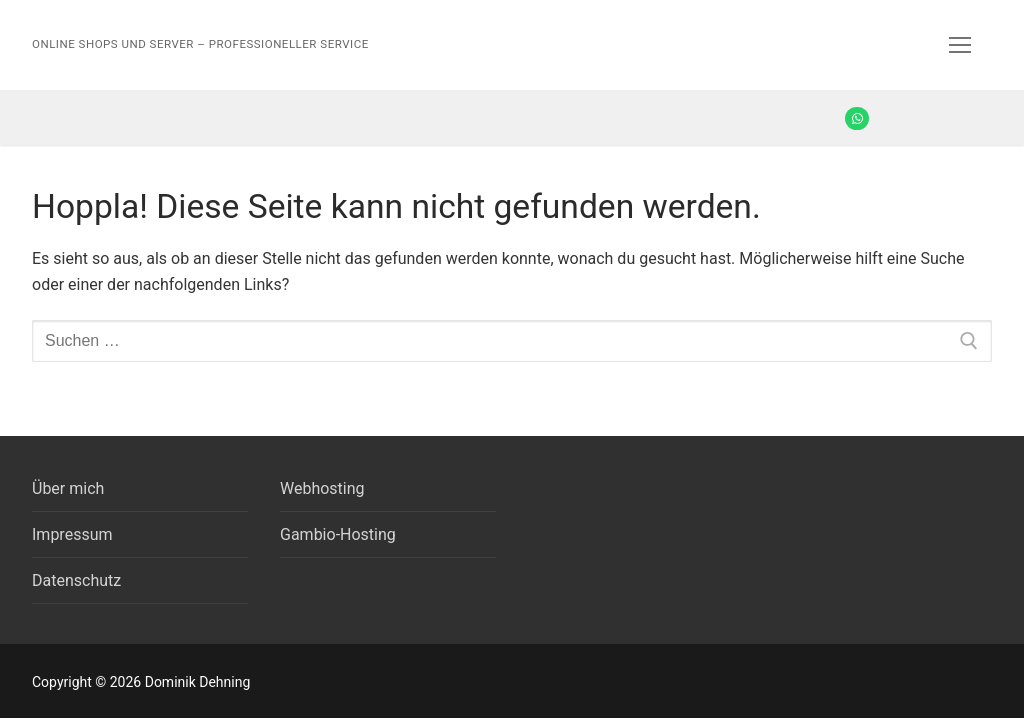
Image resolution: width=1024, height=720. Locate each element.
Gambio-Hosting (338, 534)
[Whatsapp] (856, 118)
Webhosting (322, 488)
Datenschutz (76, 580)
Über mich (68, 488)
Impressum (72, 534)
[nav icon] (960, 45)
